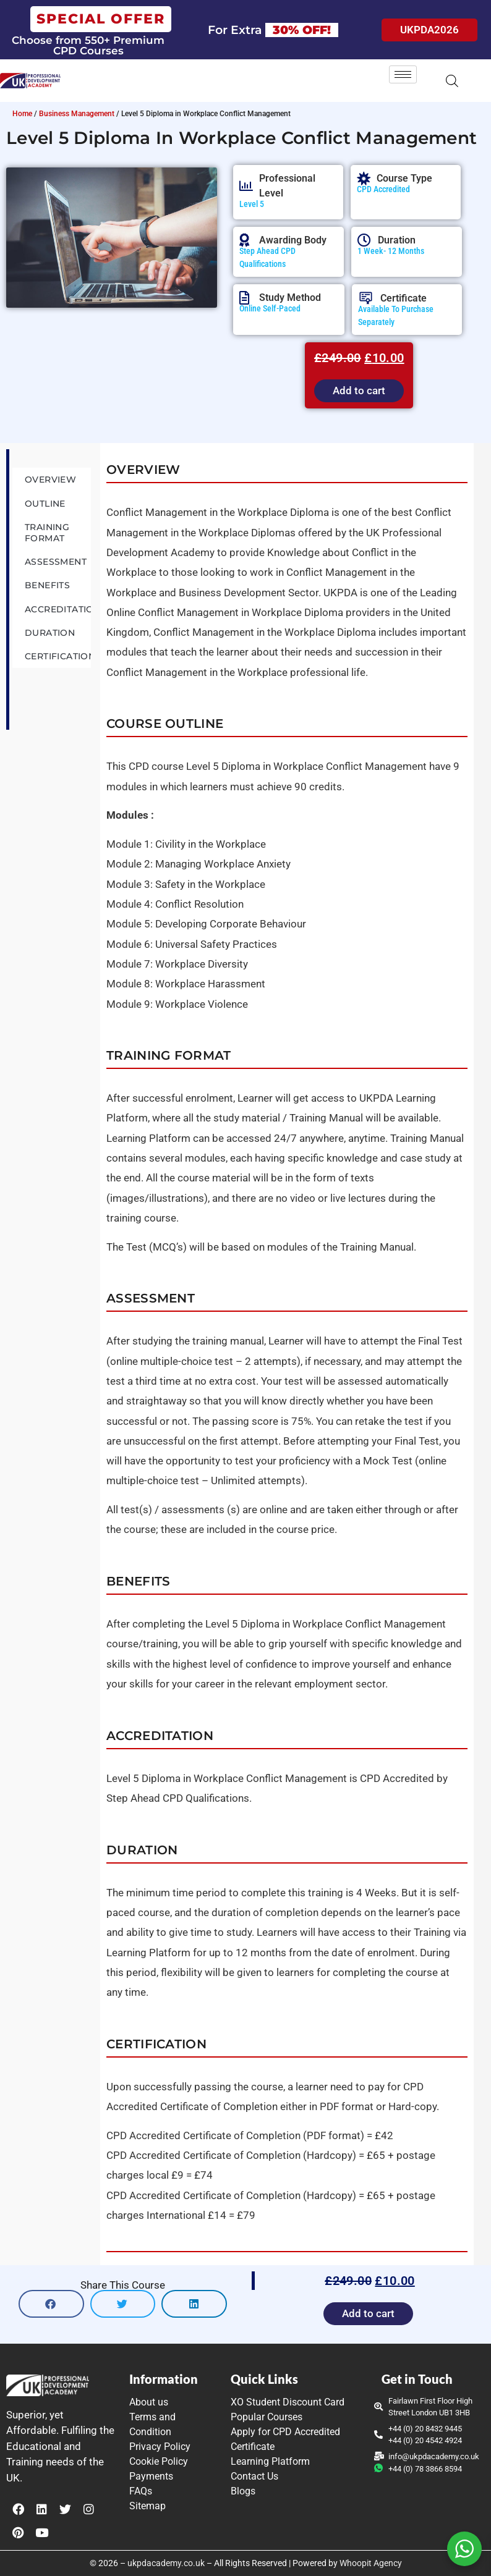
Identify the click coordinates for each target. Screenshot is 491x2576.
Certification (58, 656)
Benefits (47, 585)
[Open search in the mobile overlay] (452, 81)
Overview (50, 479)
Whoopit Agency (370, 2563)
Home (22, 113)
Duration (50, 632)
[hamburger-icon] (403, 74)
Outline (45, 503)
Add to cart (359, 390)
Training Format (47, 533)
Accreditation (58, 609)
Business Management (76, 113)
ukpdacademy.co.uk (166, 2563)
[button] (51, 2304)
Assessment (56, 561)
